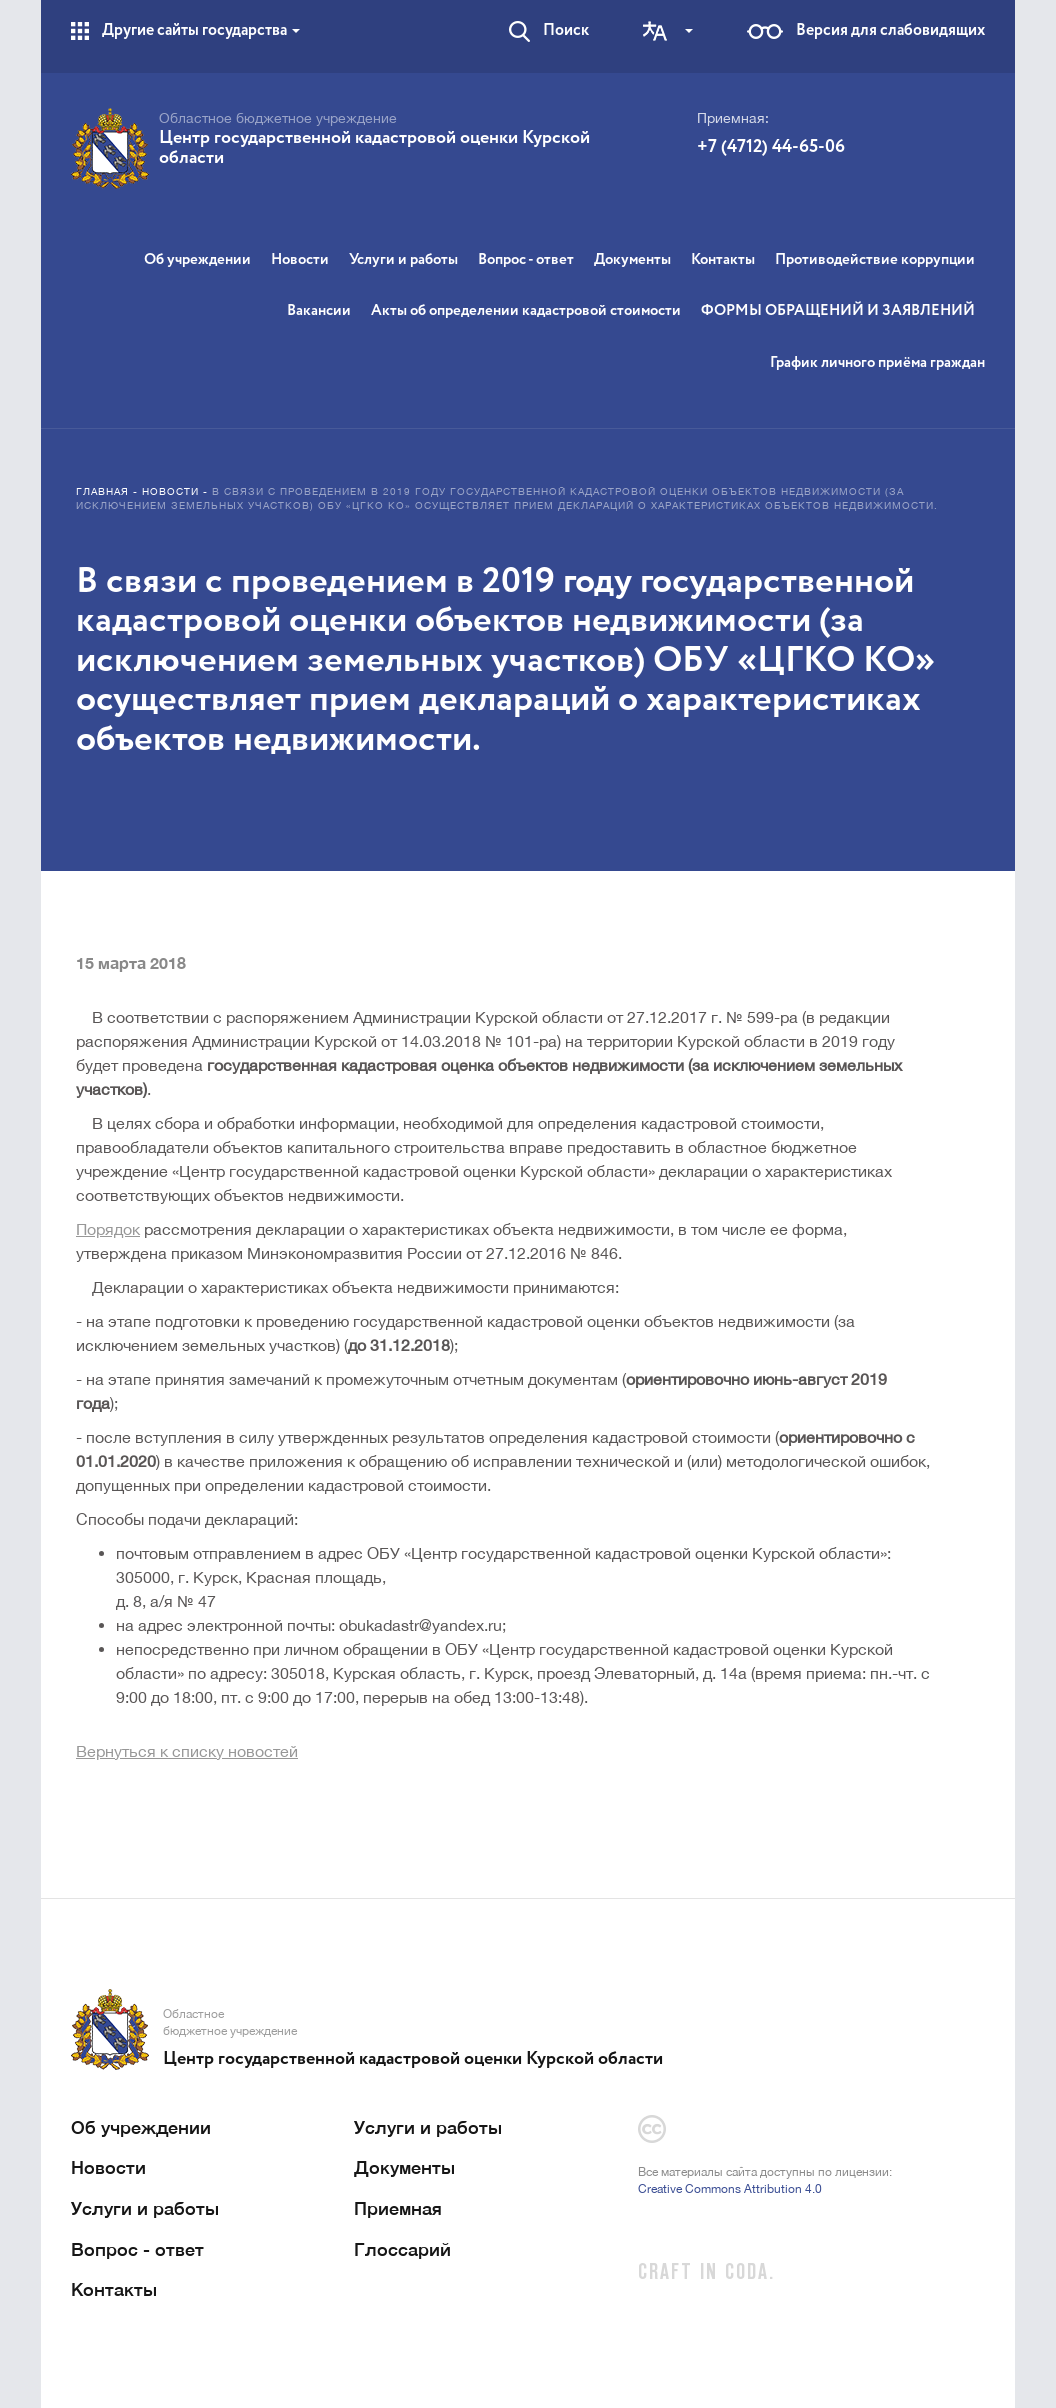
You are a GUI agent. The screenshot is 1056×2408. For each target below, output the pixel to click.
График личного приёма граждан (877, 362)
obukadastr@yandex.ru (420, 1625)
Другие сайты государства (201, 31)
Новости (300, 259)
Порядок (108, 1229)
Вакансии (319, 310)
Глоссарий (402, 2249)
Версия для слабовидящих (890, 31)
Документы (632, 259)
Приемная (398, 2208)
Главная (102, 491)
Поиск (566, 31)
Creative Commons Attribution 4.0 (730, 2189)
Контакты (723, 259)
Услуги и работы (403, 259)
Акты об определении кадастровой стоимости (526, 310)
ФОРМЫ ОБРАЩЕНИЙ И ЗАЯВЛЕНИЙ (838, 310)
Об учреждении (197, 259)
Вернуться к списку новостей (187, 1751)
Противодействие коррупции (875, 259)
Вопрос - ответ (526, 259)
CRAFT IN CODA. (706, 2273)
